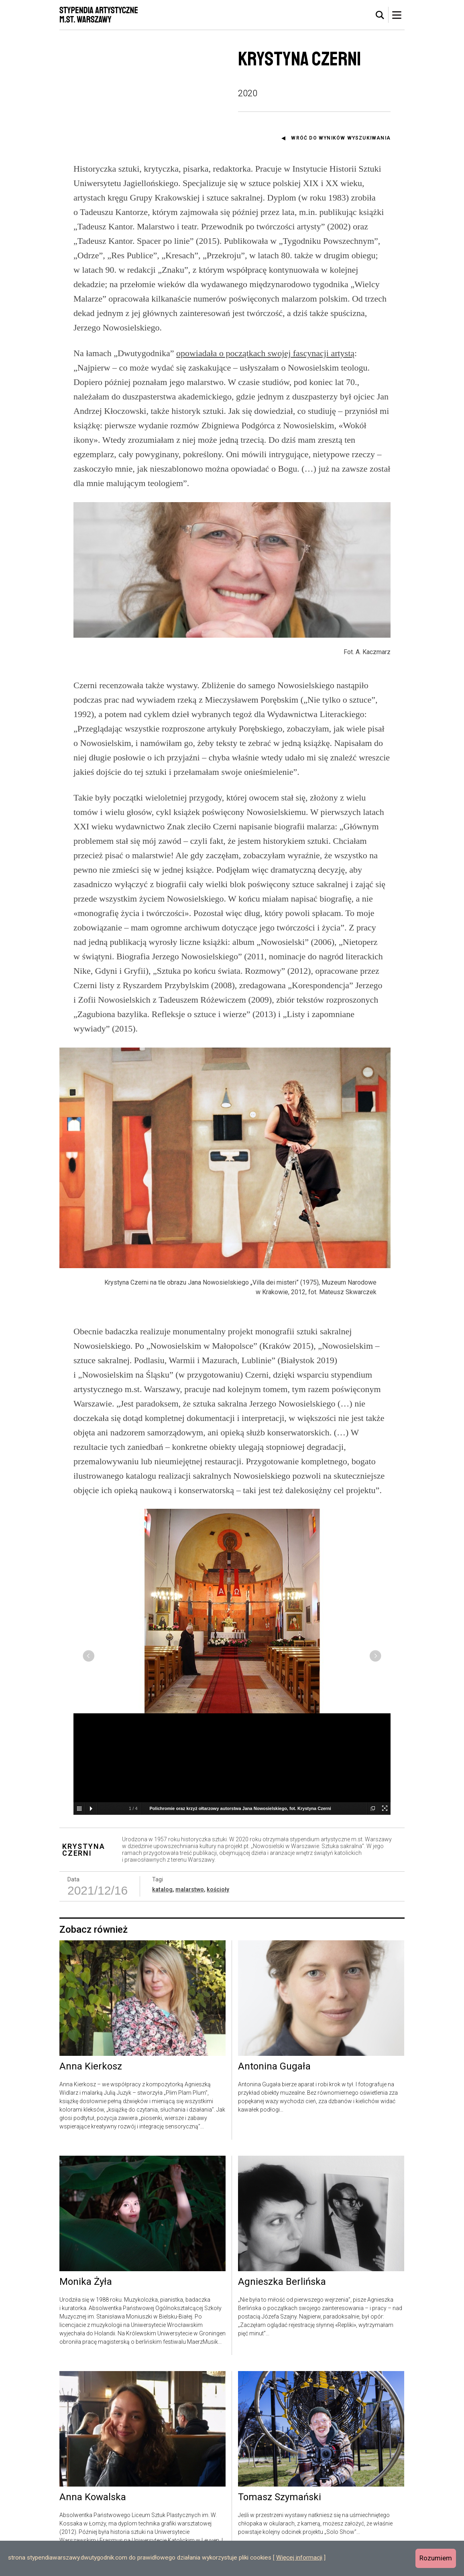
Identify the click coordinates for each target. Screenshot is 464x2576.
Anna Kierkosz (90, 2145)
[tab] (380, 15)
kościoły (218, 1968)
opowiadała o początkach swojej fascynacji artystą (265, 353)
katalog (162, 1968)
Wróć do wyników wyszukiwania (341, 138)
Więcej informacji (299, 2557)
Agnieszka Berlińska (282, 2361)
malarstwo (189, 1968)
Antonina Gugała (274, 2145)
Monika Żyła (85, 2361)
